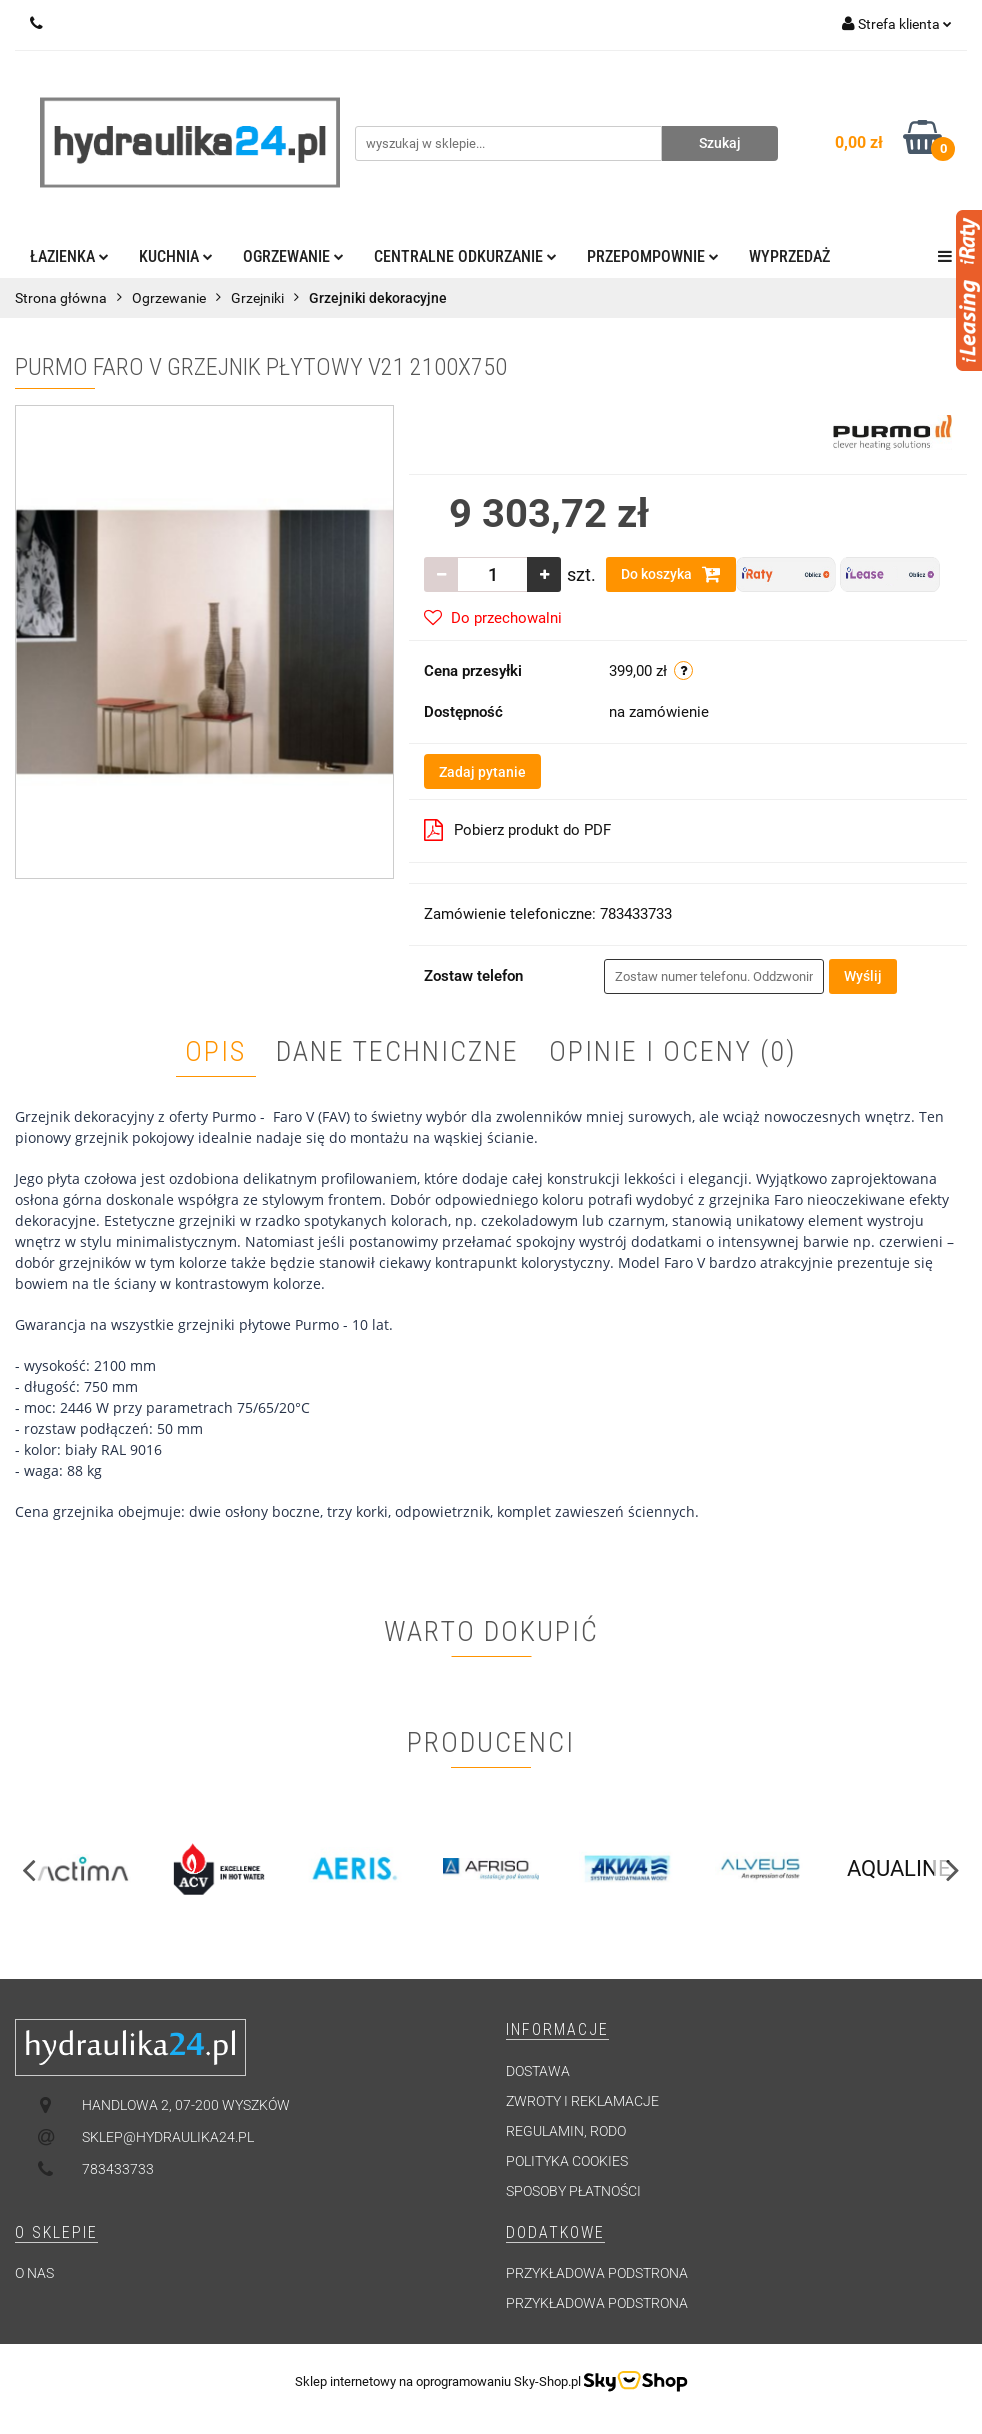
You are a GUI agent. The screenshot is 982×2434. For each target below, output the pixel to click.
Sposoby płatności (573, 2191)
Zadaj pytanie (482, 772)
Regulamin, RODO (566, 2131)
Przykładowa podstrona (597, 2273)
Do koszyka (671, 574)
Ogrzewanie (293, 256)
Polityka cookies (567, 2161)
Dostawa (538, 2071)
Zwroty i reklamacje (582, 2101)
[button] (557, 2030)
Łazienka (69, 256)
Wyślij (863, 976)
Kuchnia (176, 256)
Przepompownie (653, 256)
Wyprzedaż (789, 256)
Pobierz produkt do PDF (517, 830)
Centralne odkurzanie (465, 256)
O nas (34, 2273)
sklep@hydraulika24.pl (168, 2137)
